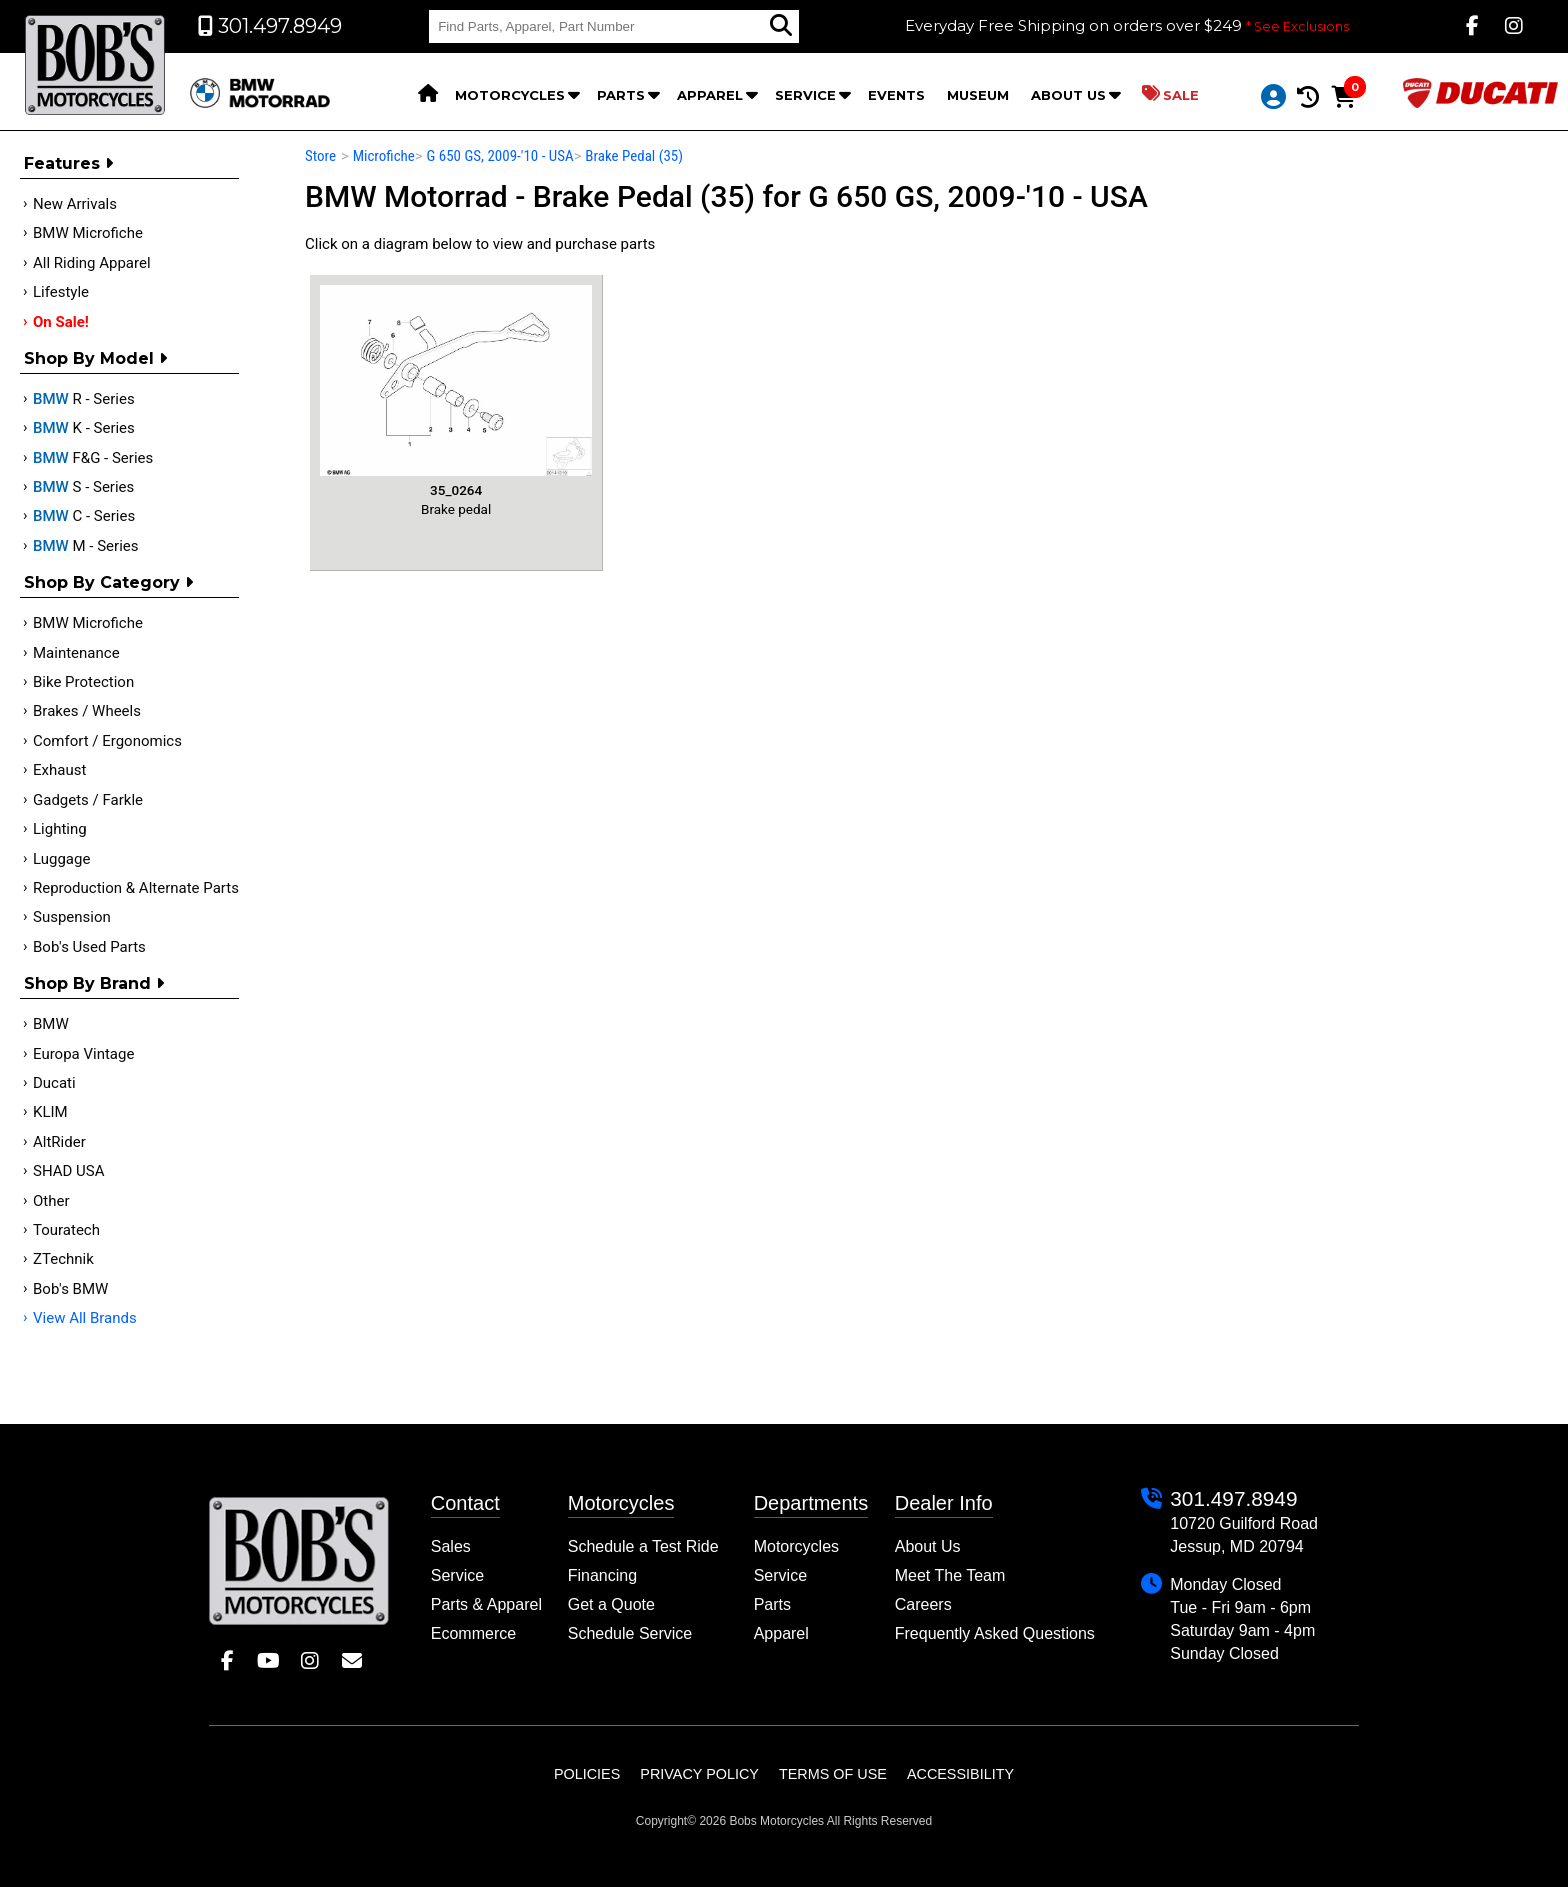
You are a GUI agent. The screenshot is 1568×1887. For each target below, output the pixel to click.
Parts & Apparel (486, 1604)
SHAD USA (69, 1171)
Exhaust (59, 770)
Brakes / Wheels (87, 711)
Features (68, 163)
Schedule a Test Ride (643, 1546)
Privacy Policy (699, 1774)
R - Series (84, 399)
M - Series (86, 546)
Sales (451, 1546)
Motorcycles (510, 95)
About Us (1068, 95)
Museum (978, 95)
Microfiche (384, 156)
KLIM (50, 1112)
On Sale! (61, 322)
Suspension (72, 917)
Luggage (61, 859)
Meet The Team (950, 1575)
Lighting (60, 829)
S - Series (83, 487)
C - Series (84, 516)
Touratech (66, 1230)
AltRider (59, 1142)
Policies (587, 1774)
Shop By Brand (94, 983)
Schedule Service (630, 1633)
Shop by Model (95, 358)
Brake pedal (456, 401)
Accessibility (960, 1774)
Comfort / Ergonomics (107, 741)
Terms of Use (833, 1774)
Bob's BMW (70, 1289)
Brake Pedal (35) (634, 156)
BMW (51, 1024)
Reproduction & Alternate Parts (136, 888)
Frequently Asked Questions (995, 1633)
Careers (923, 1604)
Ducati (54, 1083)
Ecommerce (473, 1633)
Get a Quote (611, 1604)
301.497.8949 (1233, 1498)
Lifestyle (61, 292)
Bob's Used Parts (89, 947)
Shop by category (108, 582)
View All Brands (85, 1318)
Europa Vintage (83, 1054)
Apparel (710, 95)
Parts (621, 95)
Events (896, 95)
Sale (1170, 94)
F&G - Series (93, 458)
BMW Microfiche (88, 233)
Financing (602, 1575)
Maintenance (76, 653)
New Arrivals (75, 204)
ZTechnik (63, 1259)
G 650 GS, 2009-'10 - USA (499, 156)
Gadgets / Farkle (88, 800)
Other (51, 1201)
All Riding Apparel (92, 263)
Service (805, 95)
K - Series (84, 428)
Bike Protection (83, 682)
